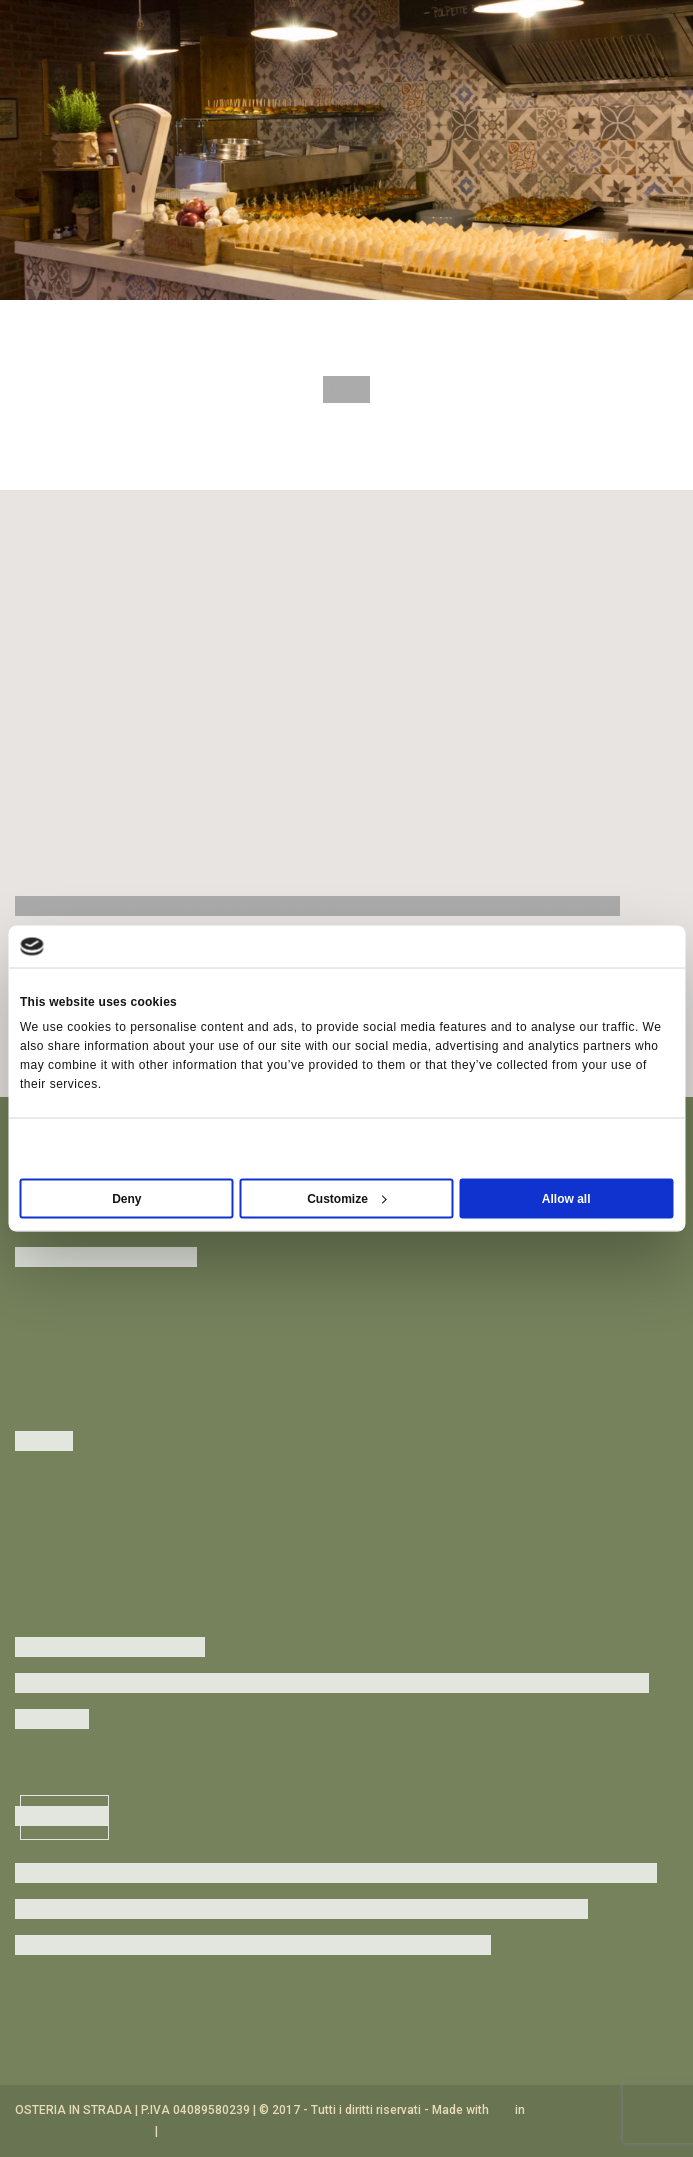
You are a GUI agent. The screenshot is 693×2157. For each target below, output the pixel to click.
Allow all (566, 1199)
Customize (347, 1199)
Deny (126, 1199)
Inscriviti (64, 1817)
